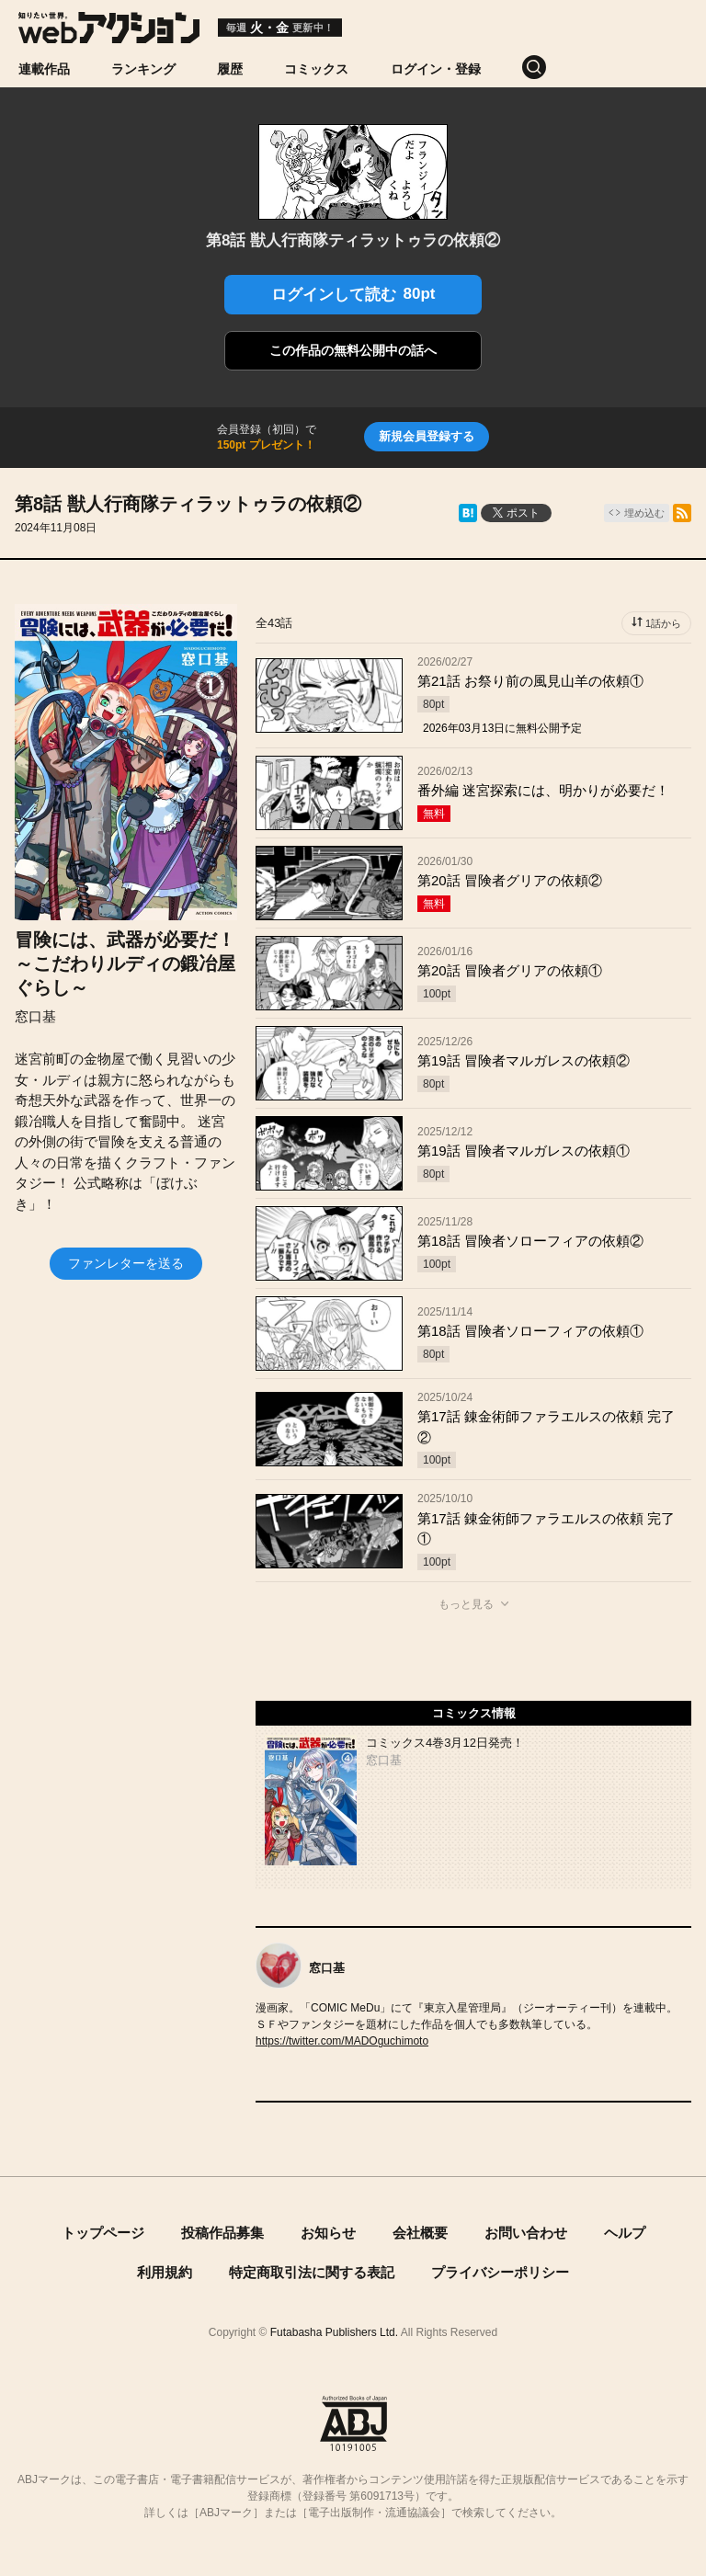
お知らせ (328, 2232)
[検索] (554, 67)
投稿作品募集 (222, 2232)
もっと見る (466, 1604)
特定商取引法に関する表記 (311, 2272)
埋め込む (644, 513)
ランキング (143, 69)
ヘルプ (624, 2232)
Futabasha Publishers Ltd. (334, 2332)
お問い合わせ (525, 2232)
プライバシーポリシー (500, 2272)
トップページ (103, 2232)
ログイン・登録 (436, 69)
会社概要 (420, 2232)
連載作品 (44, 69)
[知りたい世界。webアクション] (108, 36)
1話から (663, 623)
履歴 (230, 69)
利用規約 (164, 2272)
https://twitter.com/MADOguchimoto (342, 2041)
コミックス (316, 69)
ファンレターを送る (126, 1263)
